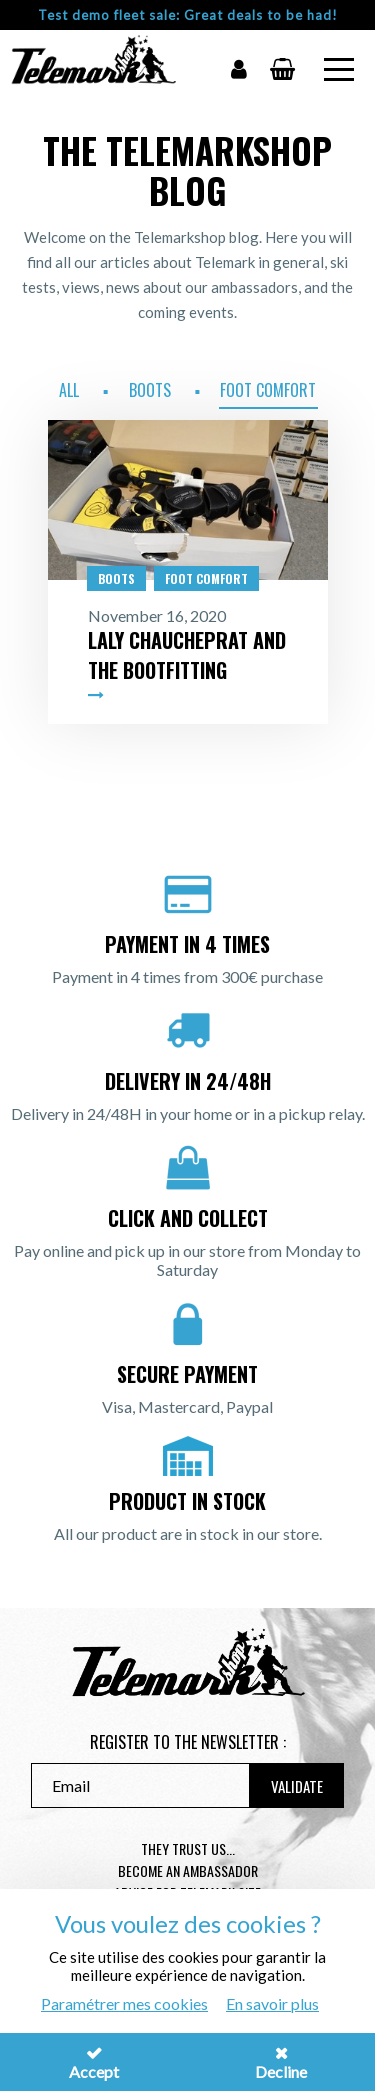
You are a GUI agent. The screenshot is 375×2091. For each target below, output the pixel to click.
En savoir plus (272, 2003)
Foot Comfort (268, 390)
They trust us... (188, 1848)
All (69, 390)
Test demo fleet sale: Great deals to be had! (188, 15)
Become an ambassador (188, 1870)
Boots (150, 390)
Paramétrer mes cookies (124, 2003)
